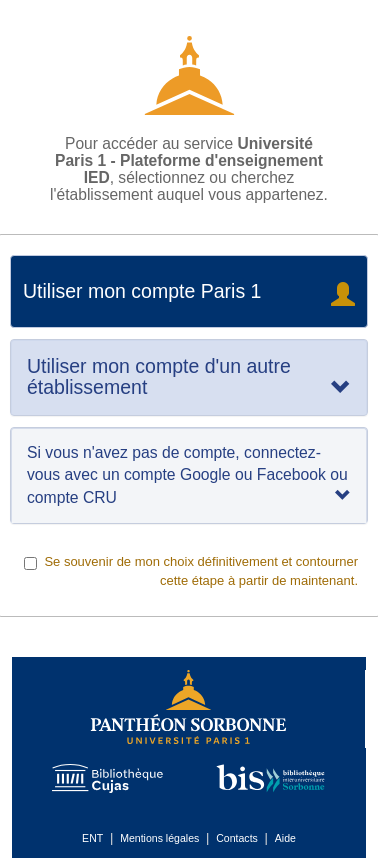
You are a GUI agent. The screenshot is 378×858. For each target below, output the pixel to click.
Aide (285, 838)
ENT (92, 838)
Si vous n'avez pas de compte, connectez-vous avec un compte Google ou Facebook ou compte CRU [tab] (189, 475)
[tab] (189, 377)
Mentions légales (159, 838)
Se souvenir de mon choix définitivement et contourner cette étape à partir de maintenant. (191, 571)
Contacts (237, 838)
